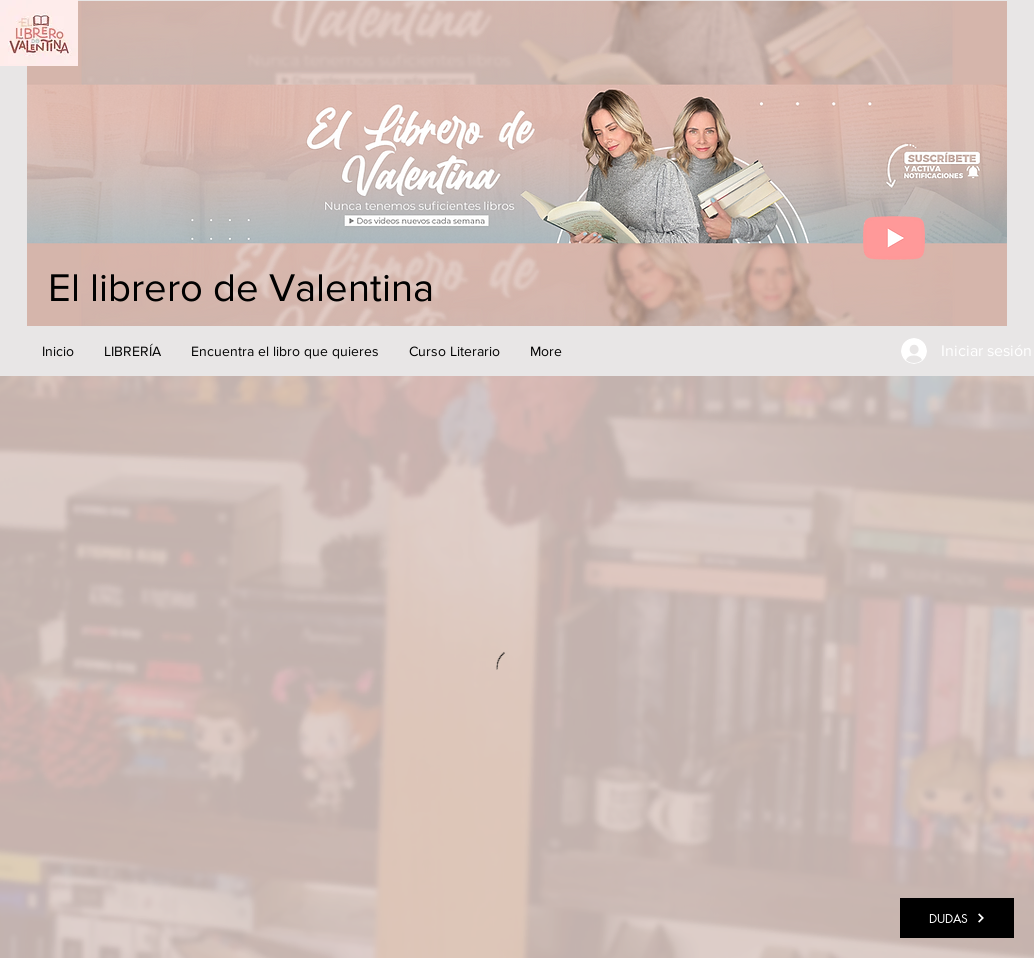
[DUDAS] (957, 918)
